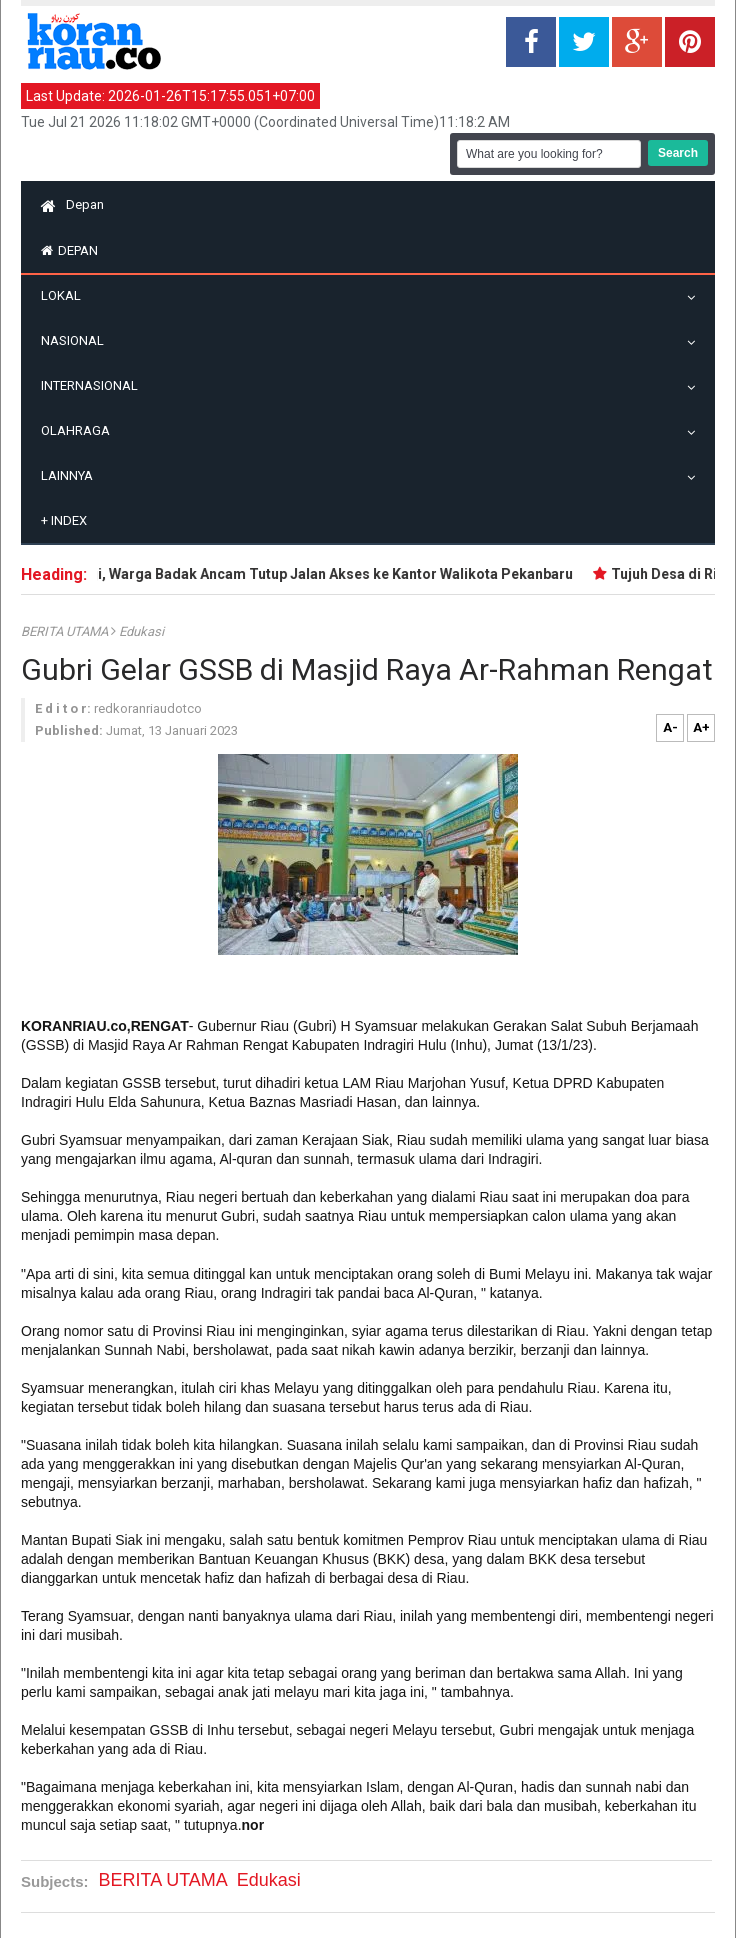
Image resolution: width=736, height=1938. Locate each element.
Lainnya (72, 475)
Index (64, 520)
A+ (701, 727)
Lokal (66, 295)
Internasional (94, 385)
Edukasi (141, 631)
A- (670, 727)
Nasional (77, 340)
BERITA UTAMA (66, 631)
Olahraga (80, 430)
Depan (72, 204)
